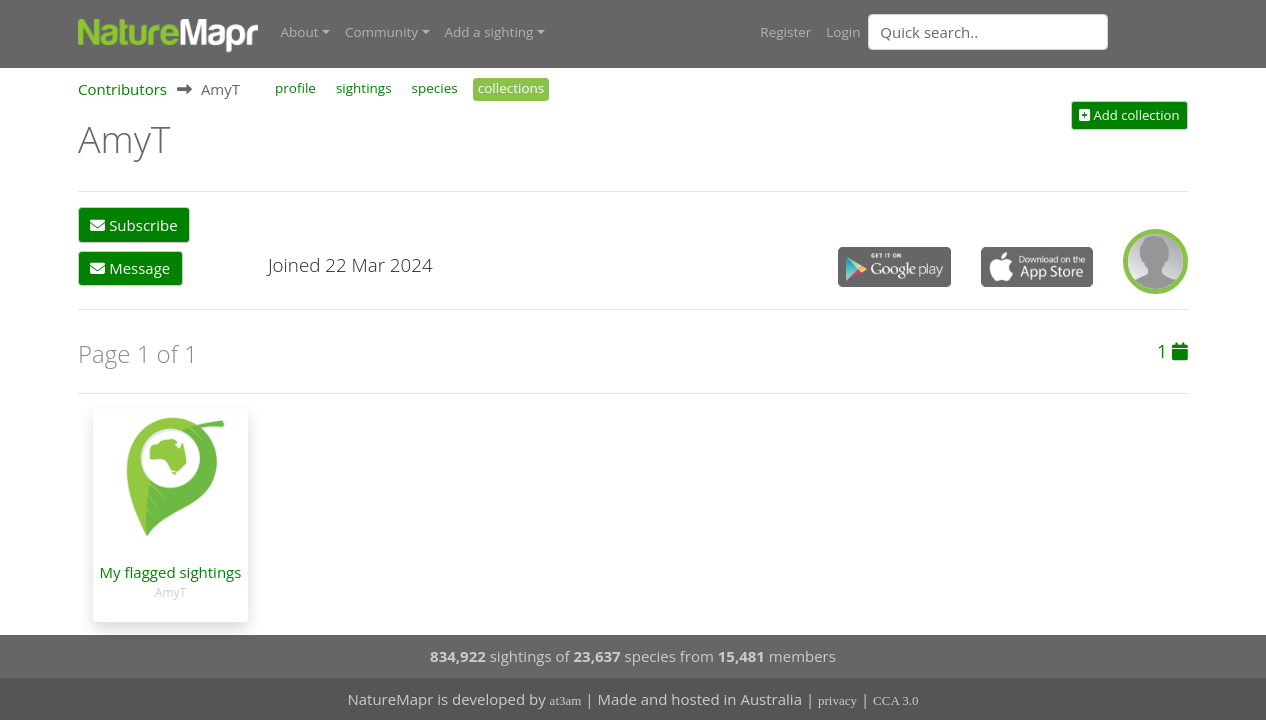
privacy (837, 700)
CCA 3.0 (896, 700)
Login (843, 32)
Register (785, 32)
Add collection (1129, 115)
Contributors (122, 89)
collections (511, 88)
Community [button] (381, 32)
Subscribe (133, 225)
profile (295, 88)
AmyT (170, 592)
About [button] (300, 32)
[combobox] (1028, 32)
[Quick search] (988, 32)
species (435, 88)
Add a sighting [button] (489, 32)
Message (130, 268)
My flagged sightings (171, 572)
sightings (364, 88)
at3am (566, 700)
